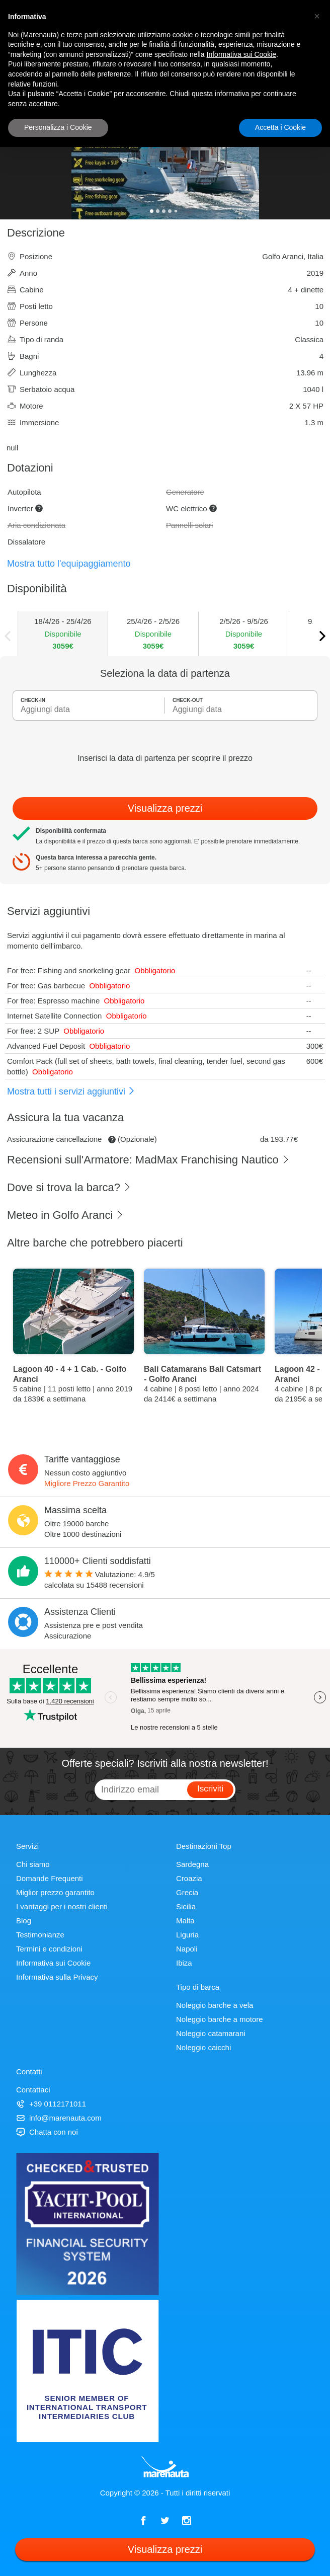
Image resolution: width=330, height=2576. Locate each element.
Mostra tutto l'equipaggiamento (69, 564)
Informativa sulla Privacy (57, 1977)
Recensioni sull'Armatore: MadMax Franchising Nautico (148, 1159)
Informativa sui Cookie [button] (242, 54)
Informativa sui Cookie (53, 1963)
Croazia (189, 1878)
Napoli (187, 1948)
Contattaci (33, 2089)
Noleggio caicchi (203, 2047)
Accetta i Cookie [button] (280, 127)
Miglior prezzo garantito (55, 1892)
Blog (23, 1920)
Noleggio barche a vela (214, 2005)
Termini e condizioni (49, 1948)
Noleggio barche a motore (219, 2019)
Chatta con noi (47, 2132)
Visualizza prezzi (165, 808)
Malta (185, 1920)
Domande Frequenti (49, 1878)
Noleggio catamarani (210, 2033)
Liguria (187, 1934)
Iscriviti (210, 1788)
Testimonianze (40, 1934)
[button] (317, 16)
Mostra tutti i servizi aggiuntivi (71, 1091)
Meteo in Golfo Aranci (65, 1215)
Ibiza (184, 1963)
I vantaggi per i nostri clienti (62, 1906)
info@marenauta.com (59, 2118)
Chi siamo (33, 1864)
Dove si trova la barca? (69, 1187)
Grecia (187, 1892)
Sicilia (186, 1906)
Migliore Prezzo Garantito (86, 1483)
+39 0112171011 (51, 2103)
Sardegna (192, 1864)
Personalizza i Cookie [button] (58, 127)
